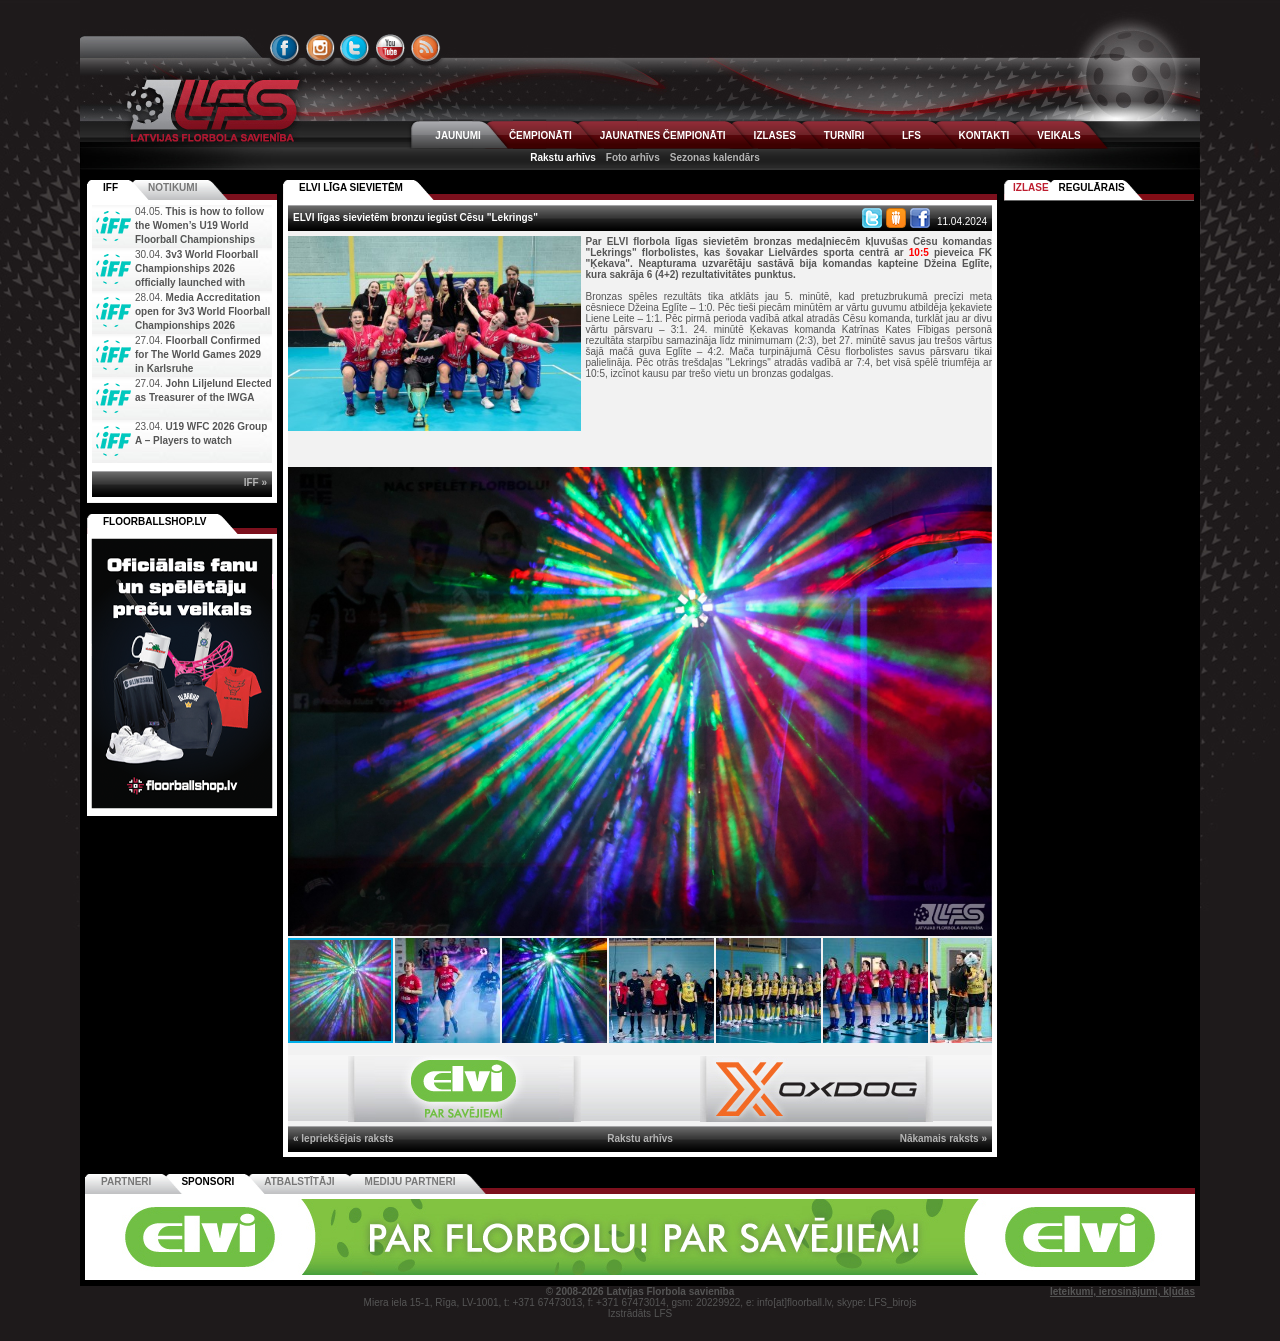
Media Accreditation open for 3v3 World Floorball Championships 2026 (202, 311)
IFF (110, 187)
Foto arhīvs (633, 157)
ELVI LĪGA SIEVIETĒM (351, 187)
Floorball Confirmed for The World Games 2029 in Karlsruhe (198, 354)
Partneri (126, 1181)
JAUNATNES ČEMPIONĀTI (663, 135)
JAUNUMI (458, 135)
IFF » (255, 482)
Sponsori (207, 1181)
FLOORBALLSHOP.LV (155, 521)
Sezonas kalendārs (715, 157)
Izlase (1031, 187)
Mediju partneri (410, 1181)
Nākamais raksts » (943, 1138)
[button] (974, 485)
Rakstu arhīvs (563, 157)
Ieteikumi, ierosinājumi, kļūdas (1122, 1291)
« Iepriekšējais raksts (343, 1138)
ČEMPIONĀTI (540, 135)
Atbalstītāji (299, 1181)
